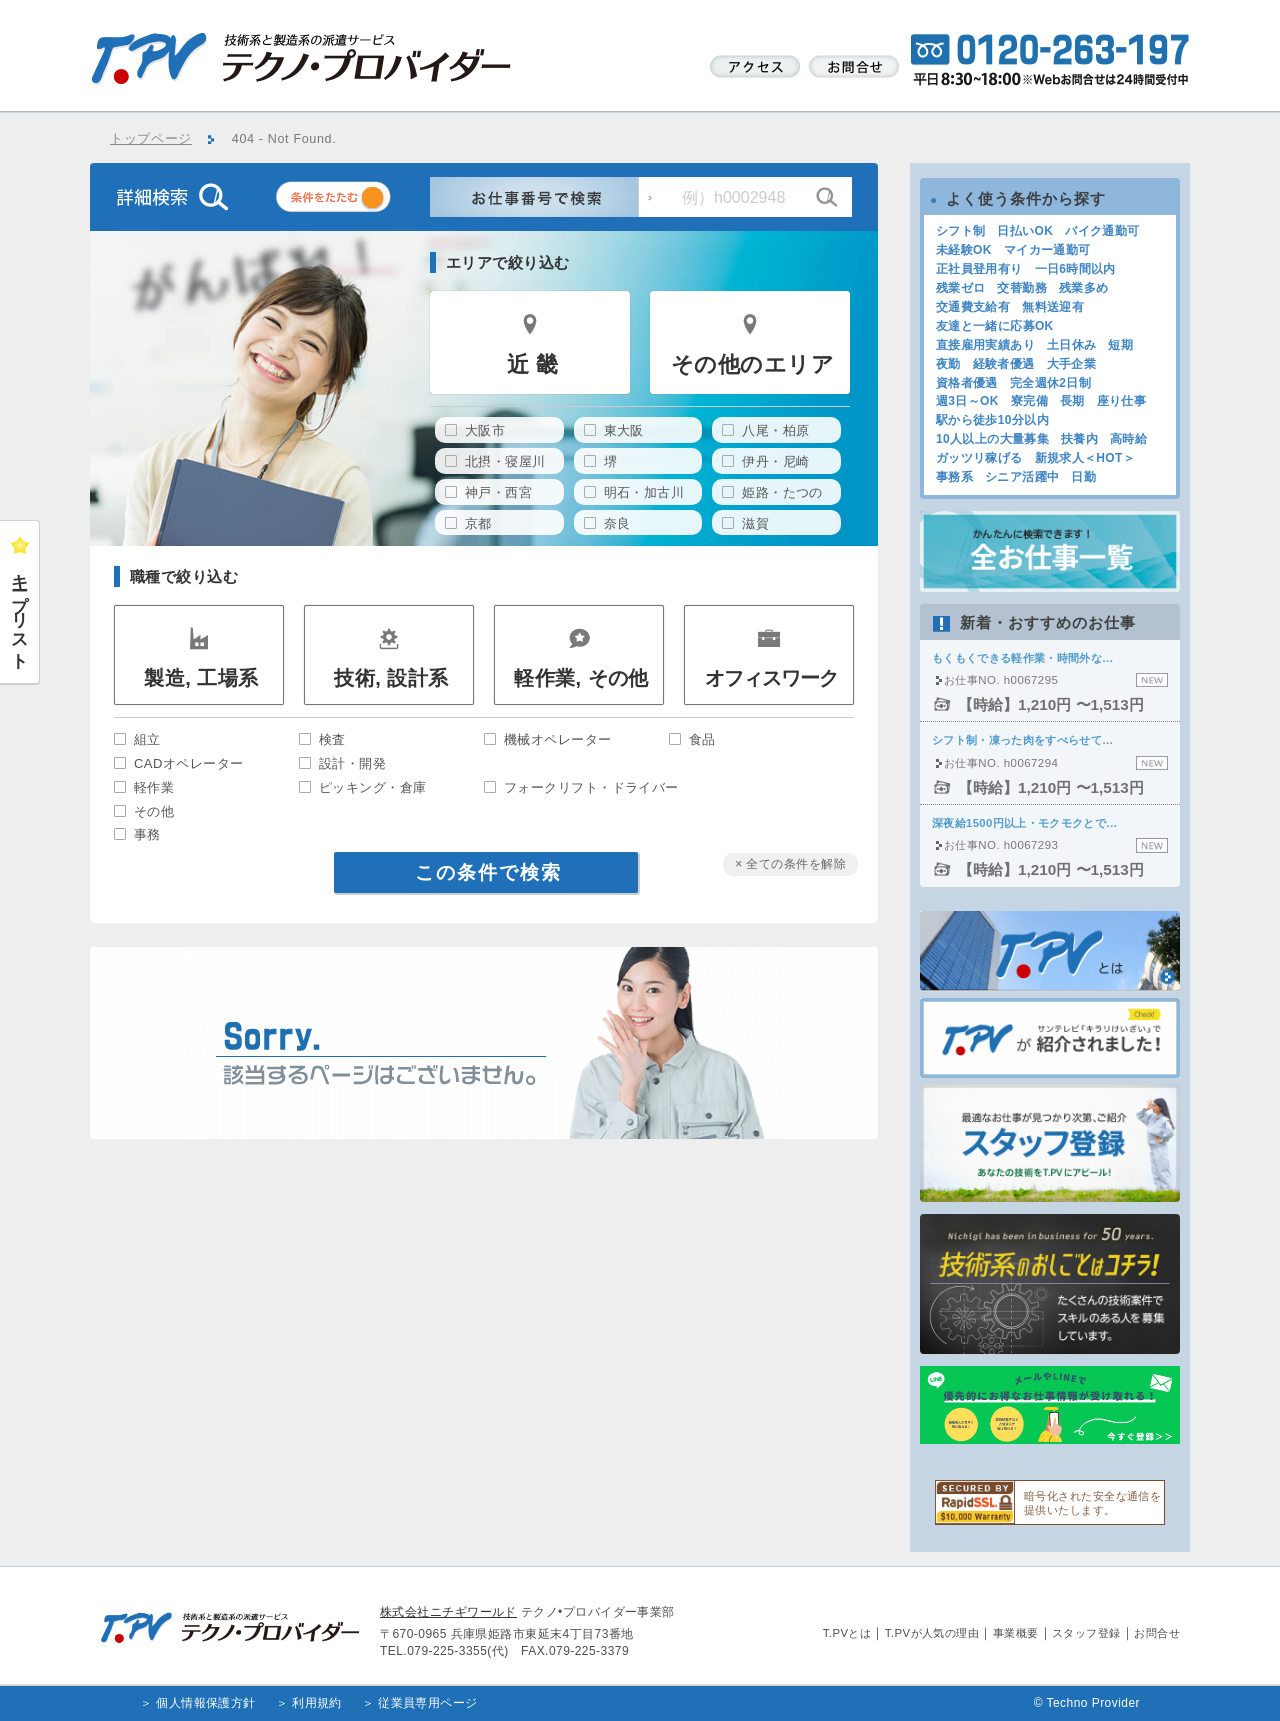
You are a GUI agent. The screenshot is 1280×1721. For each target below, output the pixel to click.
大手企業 (1071, 364)
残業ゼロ (960, 288)
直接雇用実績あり (985, 345)
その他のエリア (752, 364)
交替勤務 (1021, 288)
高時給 (1128, 439)
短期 (1120, 345)
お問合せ (1157, 1633)
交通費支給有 (973, 307)
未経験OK (964, 250)
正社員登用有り (979, 269)
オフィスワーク (771, 678)
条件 (358, 200)
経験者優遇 (1004, 364)
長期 (1072, 401)
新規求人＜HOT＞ (1085, 458)
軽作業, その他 (581, 678)
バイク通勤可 (1102, 231)
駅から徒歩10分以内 (992, 420)
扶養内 (1079, 439)
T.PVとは (847, 1633)
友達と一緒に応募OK (995, 326)
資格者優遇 (967, 383)
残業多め (1083, 288)
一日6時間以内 (1075, 269)
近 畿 (532, 364)
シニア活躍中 (1022, 477)
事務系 (954, 477)
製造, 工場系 (201, 678)
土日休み (1071, 345)
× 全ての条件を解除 (790, 864)
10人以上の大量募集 (992, 439)
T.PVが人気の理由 (932, 1633)
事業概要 (1016, 1633)
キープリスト (20, 612)
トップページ (151, 139)
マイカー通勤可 (1047, 250)
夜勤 (948, 364)
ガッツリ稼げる (979, 458)
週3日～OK (967, 401)
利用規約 (317, 1703)
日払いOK (1025, 231)
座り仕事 (1121, 401)
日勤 (1083, 477)
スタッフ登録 (1086, 1633)
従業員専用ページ (428, 1703)
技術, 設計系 (391, 678)
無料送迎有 (1053, 307)
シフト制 (960, 231)
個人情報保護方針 (206, 1703)
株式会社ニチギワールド (448, 1612)
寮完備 (1029, 401)
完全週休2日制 (1050, 383)
